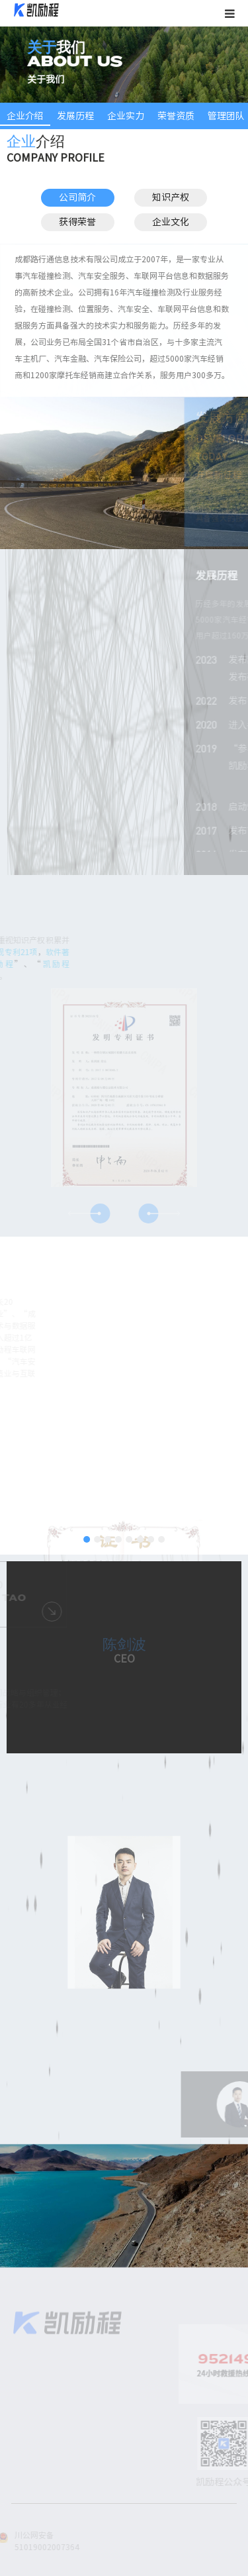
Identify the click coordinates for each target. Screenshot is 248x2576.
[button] (100, 1213)
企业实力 (125, 116)
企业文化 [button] (168, 222)
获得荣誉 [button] (76, 222)
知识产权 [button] (168, 197)
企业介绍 (25, 116)
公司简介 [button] (76, 197)
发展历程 (75, 116)
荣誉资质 (175, 116)
